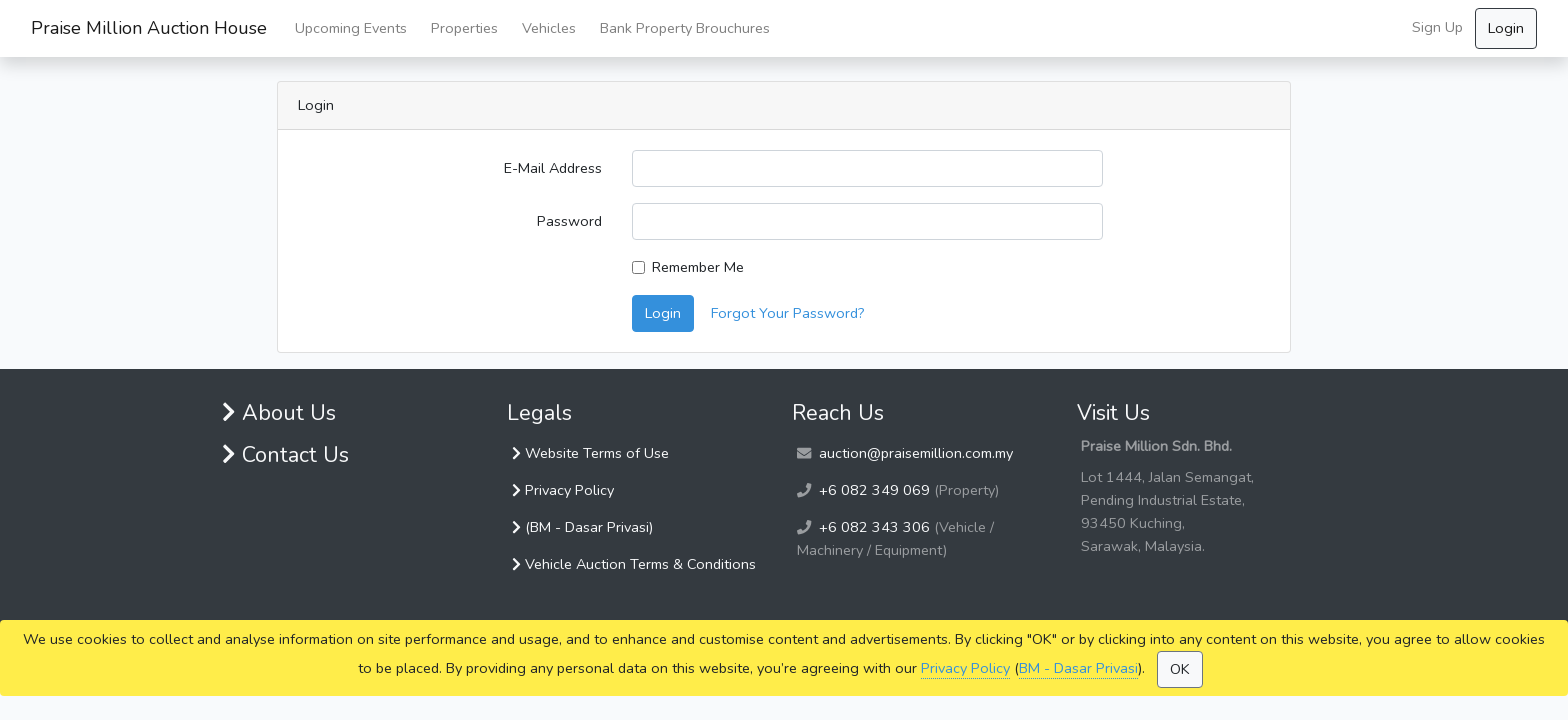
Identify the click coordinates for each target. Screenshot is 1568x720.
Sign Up (1437, 27)
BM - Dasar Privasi (1078, 668)
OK (1180, 669)
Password (569, 221)
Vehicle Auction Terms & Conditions (634, 564)
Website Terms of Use (590, 453)
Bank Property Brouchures (685, 28)
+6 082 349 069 (874, 490)
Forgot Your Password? (788, 313)
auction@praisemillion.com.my (916, 453)
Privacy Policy (965, 668)
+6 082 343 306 (874, 527)
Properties (464, 28)
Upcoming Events (351, 28)
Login (1506, 28)
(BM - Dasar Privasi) (582, 527)
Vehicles (549, 28)
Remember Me (698, 267)
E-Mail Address (553, 168)
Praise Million (149, 28)
